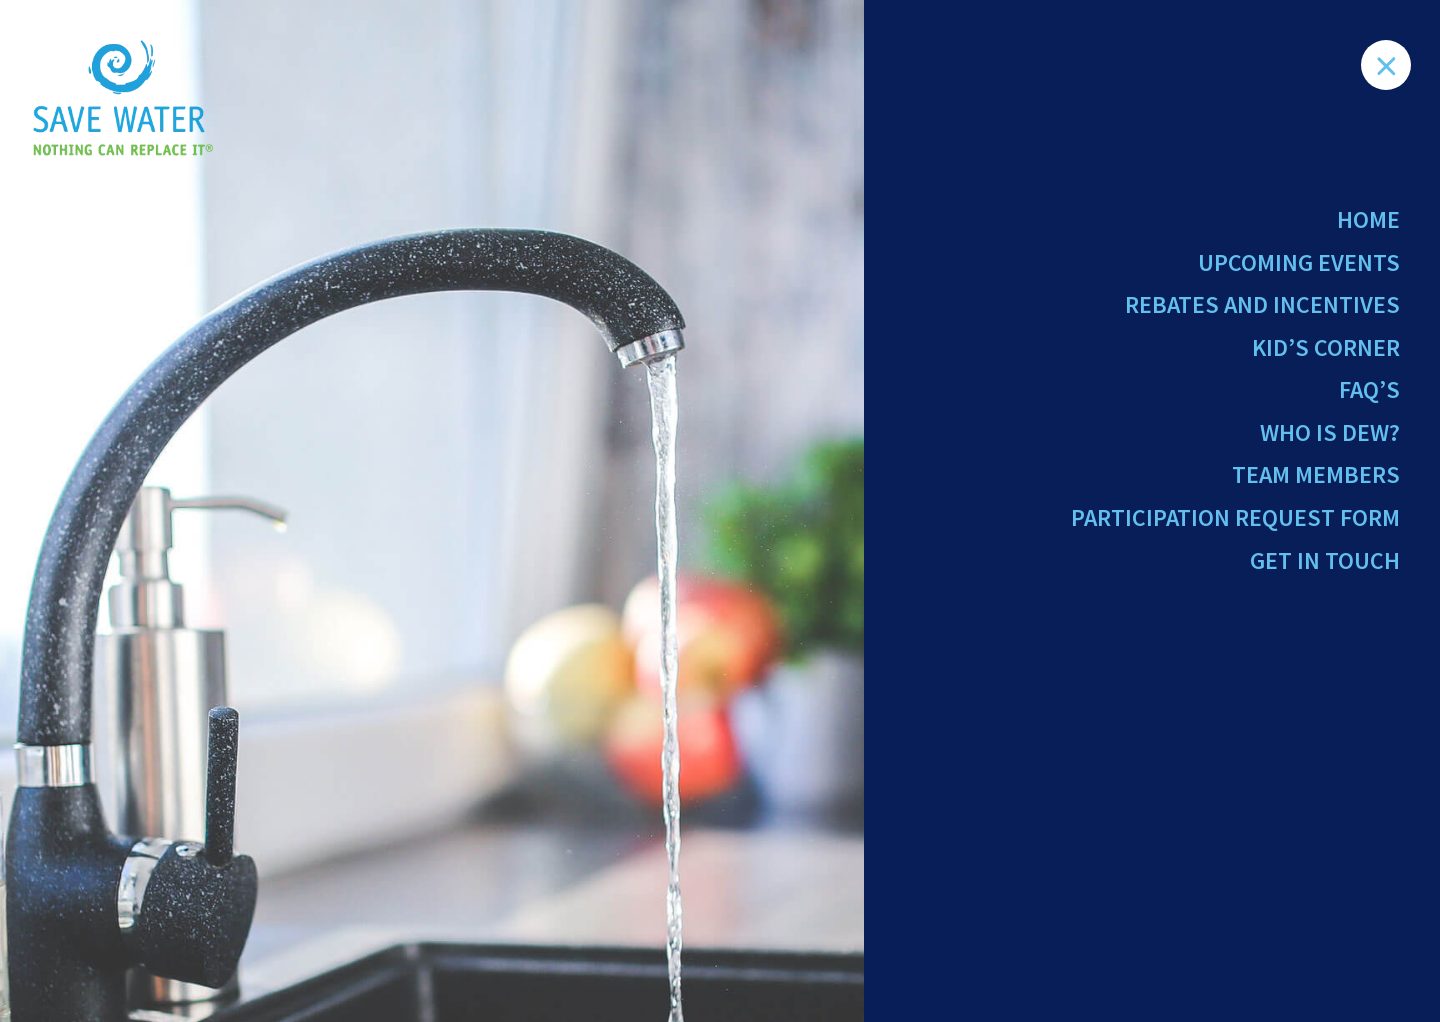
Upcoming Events (1299, 262)
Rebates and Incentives (1262, 304)
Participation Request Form (1235, 517)
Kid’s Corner (1326, 347)
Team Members (1316, 474)
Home (1368, 219)
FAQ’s (1369, 389)
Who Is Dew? (1330, 432)
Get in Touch (1325, 560)
